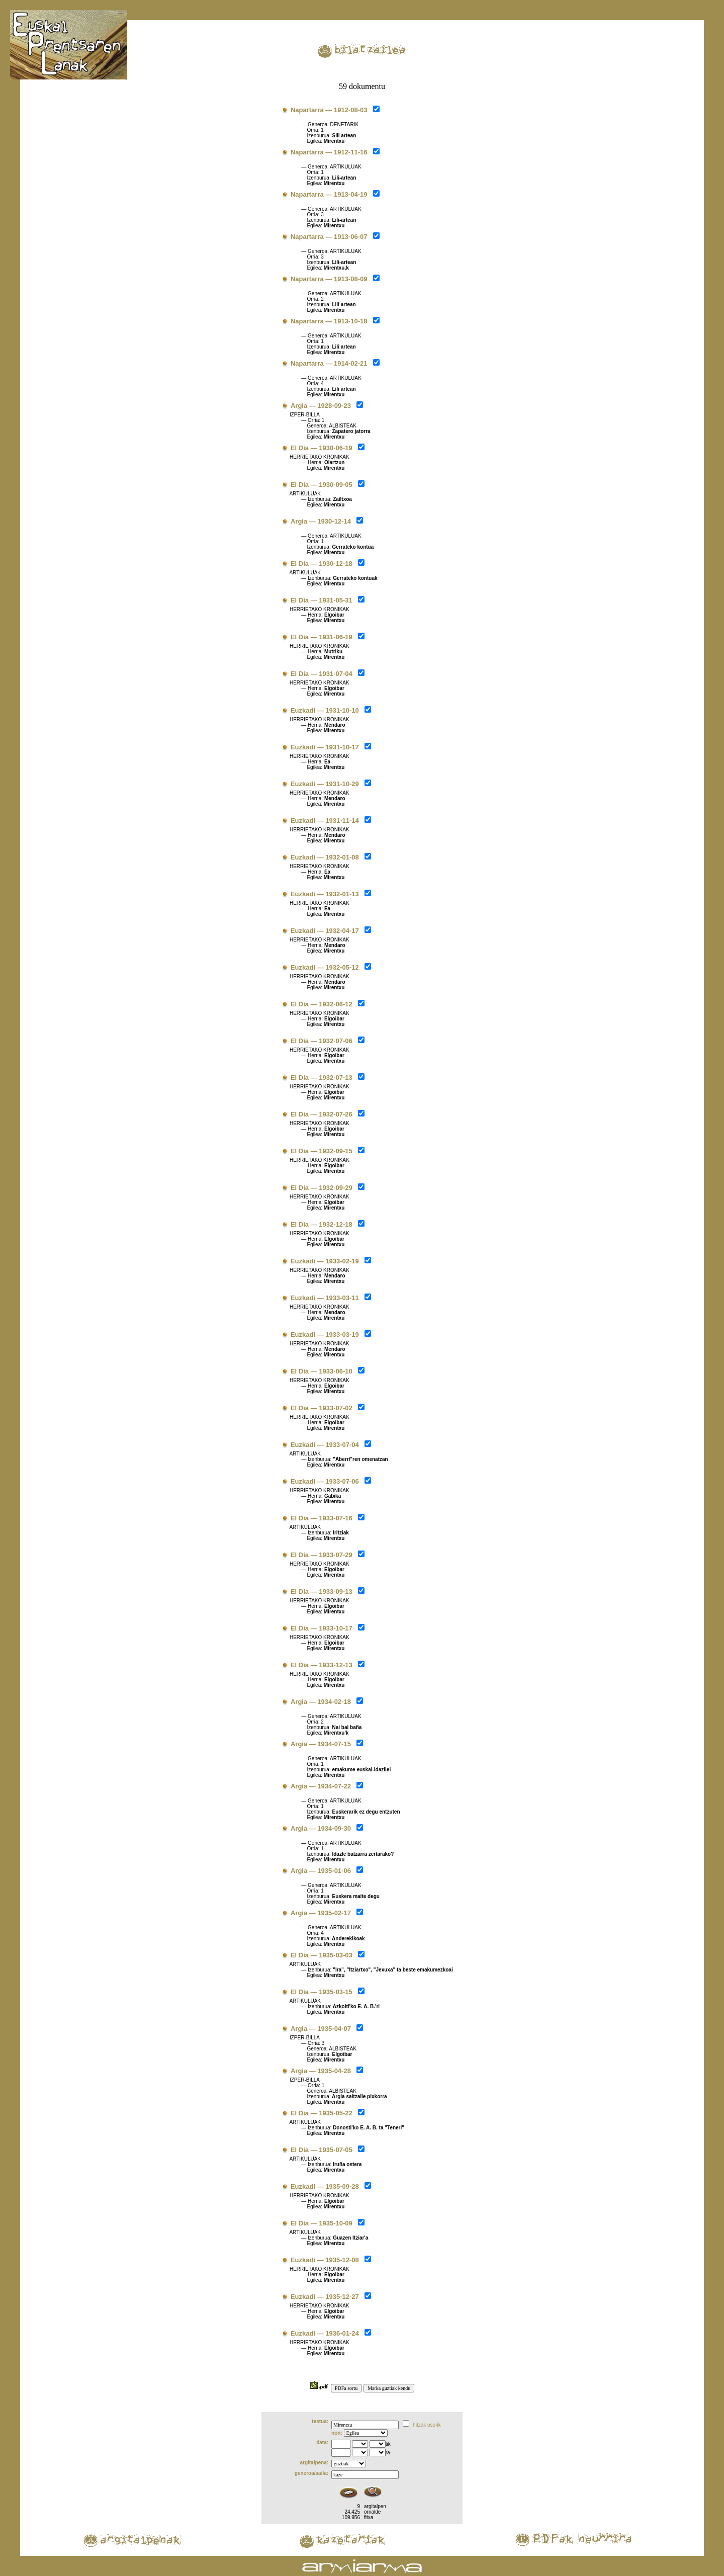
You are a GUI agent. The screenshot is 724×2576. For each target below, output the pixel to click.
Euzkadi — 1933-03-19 (325, 1334)
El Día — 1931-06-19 (321, 637)
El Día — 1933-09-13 (321, 1591)
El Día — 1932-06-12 (321, 1004)
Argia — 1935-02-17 (321, 1913)
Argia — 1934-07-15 (321, 1744)
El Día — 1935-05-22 (321, 2113)
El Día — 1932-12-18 (321, 1224)
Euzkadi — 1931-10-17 (325, 747)
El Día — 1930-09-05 (321, 484)
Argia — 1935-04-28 (321, 2071)
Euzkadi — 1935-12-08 (325, 2260)
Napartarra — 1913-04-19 (329, 194)
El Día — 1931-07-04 (321, 673)
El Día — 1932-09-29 (321, 1187)
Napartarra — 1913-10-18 (329, 321)
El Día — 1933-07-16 (321, 1518)
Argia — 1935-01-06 (321, 1870)
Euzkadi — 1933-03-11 (325, 1298)
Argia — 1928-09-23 (321, 405)
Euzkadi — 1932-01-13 (325, 894)
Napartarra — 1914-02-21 (329, 363)
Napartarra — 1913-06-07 (329, 236)
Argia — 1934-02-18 (321, 1701)
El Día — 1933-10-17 (321, 1628)
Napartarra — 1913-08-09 (329, 279)
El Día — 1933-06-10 (321, 1371)
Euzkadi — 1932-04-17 (325, 930)
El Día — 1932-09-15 (321, 1151)
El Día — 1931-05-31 (321, 600)
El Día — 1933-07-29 (321, 1555)
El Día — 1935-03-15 (321, 1992)
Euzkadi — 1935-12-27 (325, 2296)
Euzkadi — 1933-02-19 (325, 1261)
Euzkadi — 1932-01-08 (325, 857)
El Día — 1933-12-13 (321, 1665)
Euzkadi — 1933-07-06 (325, 1481)
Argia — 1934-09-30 (321, 1828)
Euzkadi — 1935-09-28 (325, 2186)
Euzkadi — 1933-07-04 (325, 1444)
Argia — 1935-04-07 (321, 2028)
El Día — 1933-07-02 (321, 1408)
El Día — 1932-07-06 (321, 1041)
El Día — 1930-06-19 (321, 448)
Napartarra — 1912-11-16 (329, 152)
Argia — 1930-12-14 (321, 521)
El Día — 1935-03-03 (321, 1955)
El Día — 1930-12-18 (321, 563)
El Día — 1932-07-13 (321, 1077)
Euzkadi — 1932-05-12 (325, 967)
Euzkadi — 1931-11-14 (325, 820)
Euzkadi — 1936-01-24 (325, 2333)
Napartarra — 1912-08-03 (329, 110)
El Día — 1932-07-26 (321, 1114)
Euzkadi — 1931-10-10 (325, 710)
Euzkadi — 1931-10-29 (325, 784)
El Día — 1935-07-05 (321, 2150)
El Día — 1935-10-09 (321, 2223)
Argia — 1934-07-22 (321, 1786)
